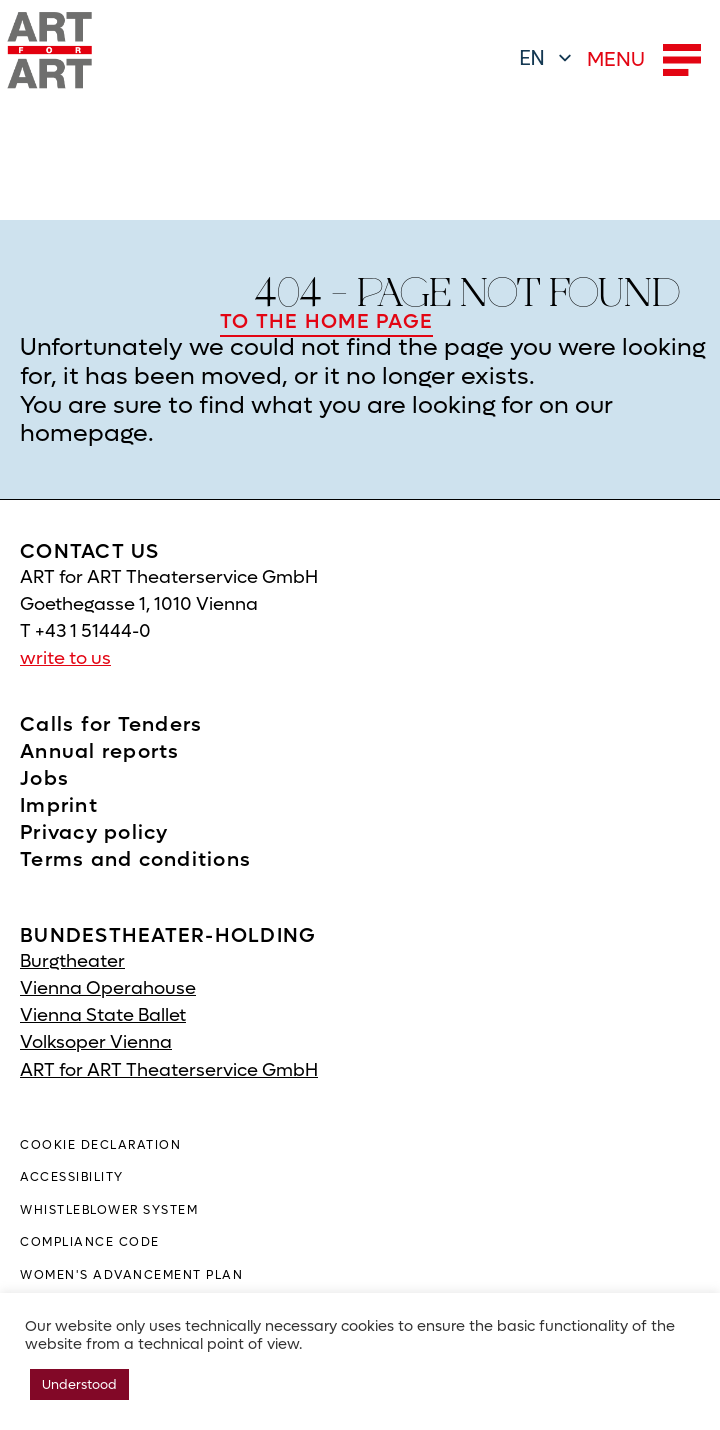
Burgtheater (72, 961)
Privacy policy (94, 833)
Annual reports (100, 752)
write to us (65, 658)
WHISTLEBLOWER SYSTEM (109, 1210)
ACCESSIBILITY (72, 1177)
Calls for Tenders (111, 725)
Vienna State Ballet (103, 1015)
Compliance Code (90, 1242)
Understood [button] (79, 1384)
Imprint (59, 806)
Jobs (44, 779)
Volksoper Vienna (96, 1042)
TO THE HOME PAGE (326, 322)
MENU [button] (644, 60)
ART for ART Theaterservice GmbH (169, 1070)
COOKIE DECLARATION (100, 1145)
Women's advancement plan (131, 1275)
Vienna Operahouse (108, 988)
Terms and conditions (135, 860)
